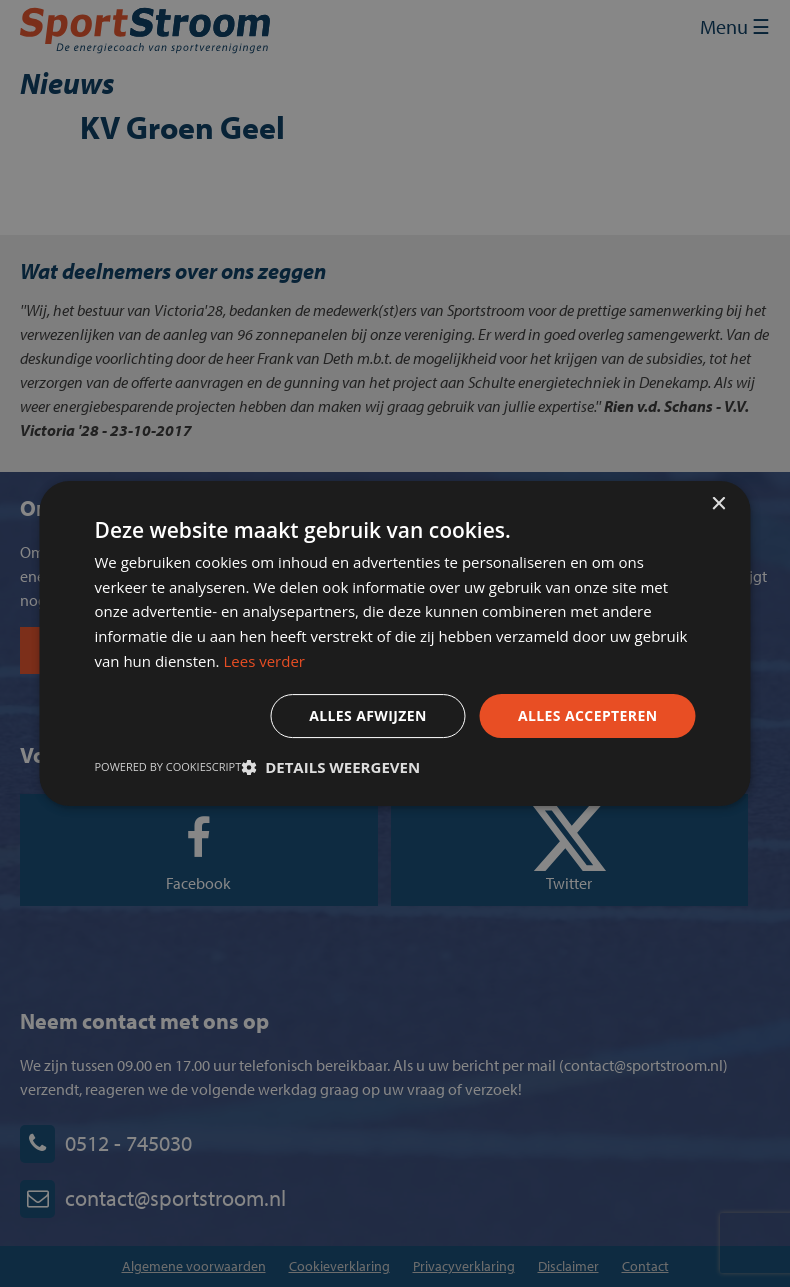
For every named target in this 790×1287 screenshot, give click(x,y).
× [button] (718, 504)
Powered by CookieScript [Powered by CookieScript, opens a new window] (168, 766)
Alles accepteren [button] (588, 715)
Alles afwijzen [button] (368, 715)
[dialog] (395, 643)
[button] (330, 767)
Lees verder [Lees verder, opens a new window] (264, 661)
